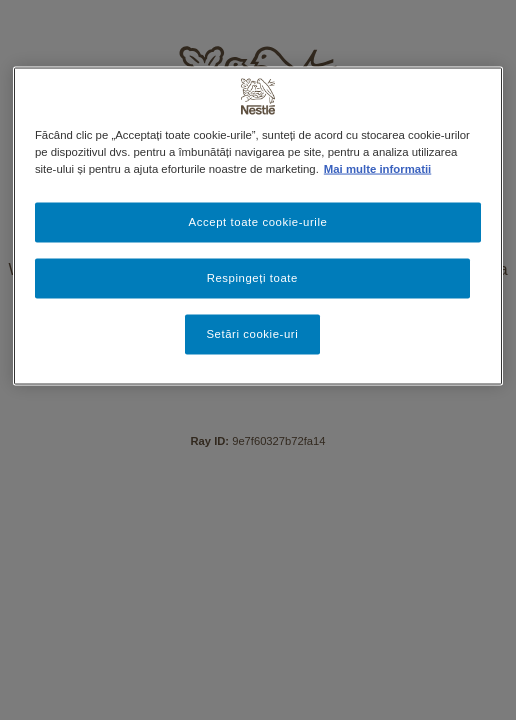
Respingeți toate (252, 278)
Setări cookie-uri (252, 334)
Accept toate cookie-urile (258, 222)
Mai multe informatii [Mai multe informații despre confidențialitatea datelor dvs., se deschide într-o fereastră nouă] (377, 169)
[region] (258, 226)
